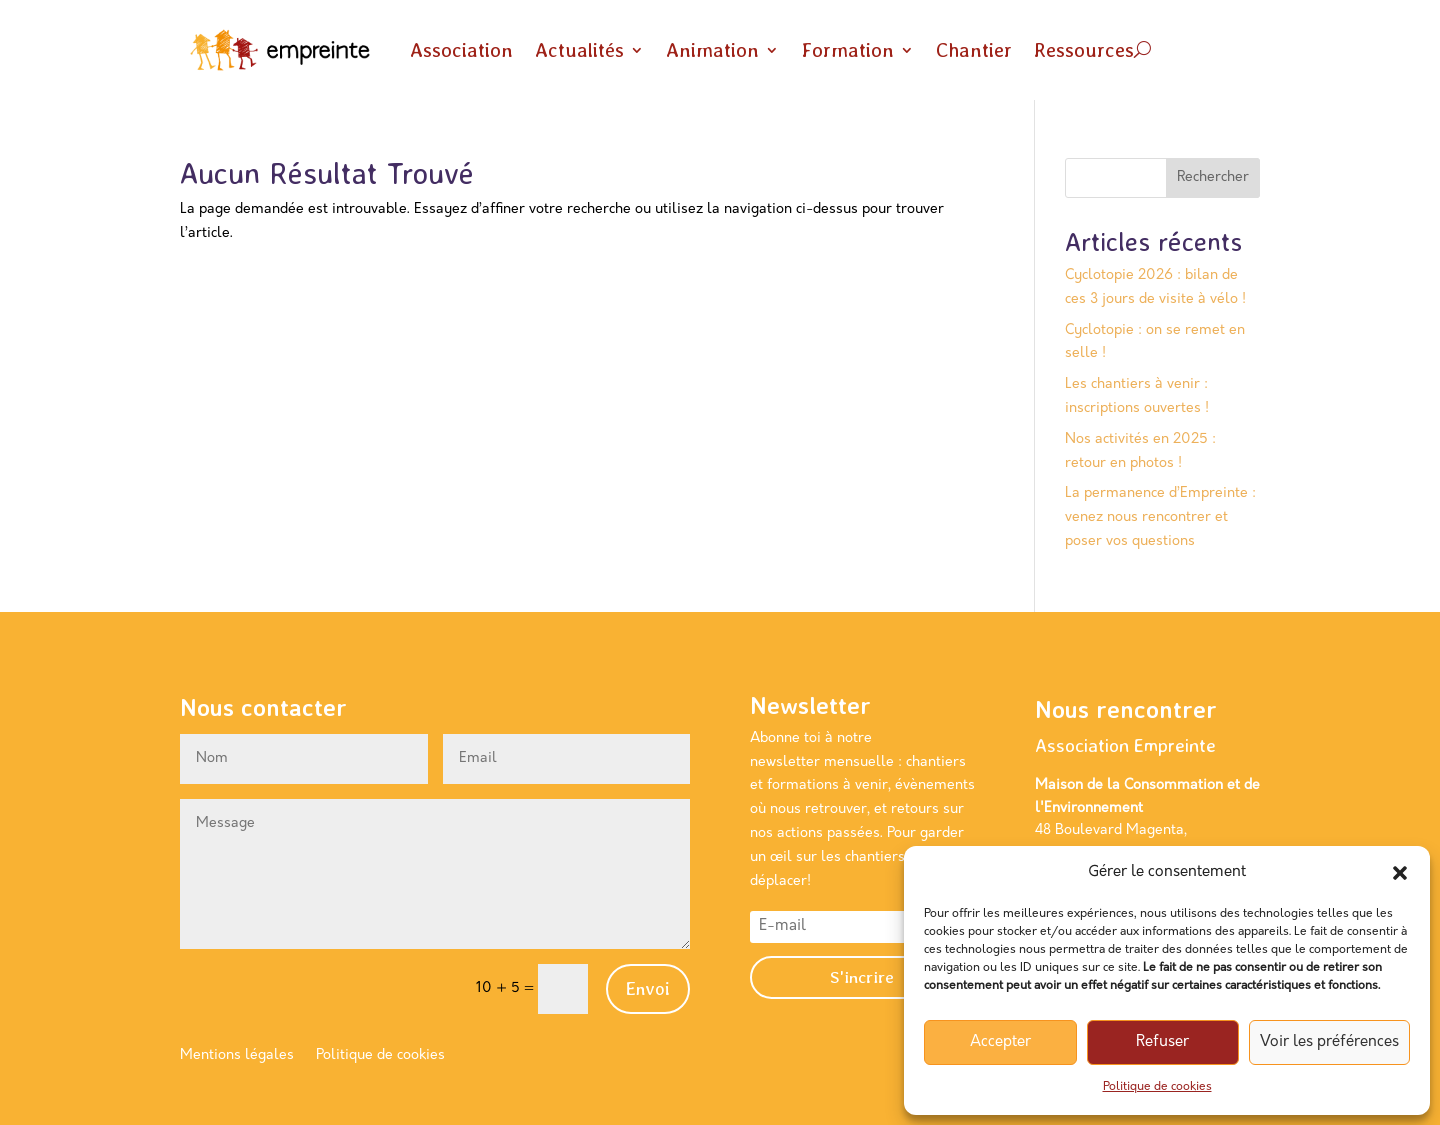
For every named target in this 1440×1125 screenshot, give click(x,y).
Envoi (648, 988)
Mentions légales (237, 1056)
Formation (847, 50)
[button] (1400, 873)
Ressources (1084, 50)
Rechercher (1213, 177)
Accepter (1000, 1042)
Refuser (1162, 1042)
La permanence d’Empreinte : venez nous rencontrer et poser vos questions (1160, 517)
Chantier (974, 50)
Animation (712, 50)
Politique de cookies (1157, 1087)
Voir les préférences (1329, 1042)
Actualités (579, 50)
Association (461, 50)
